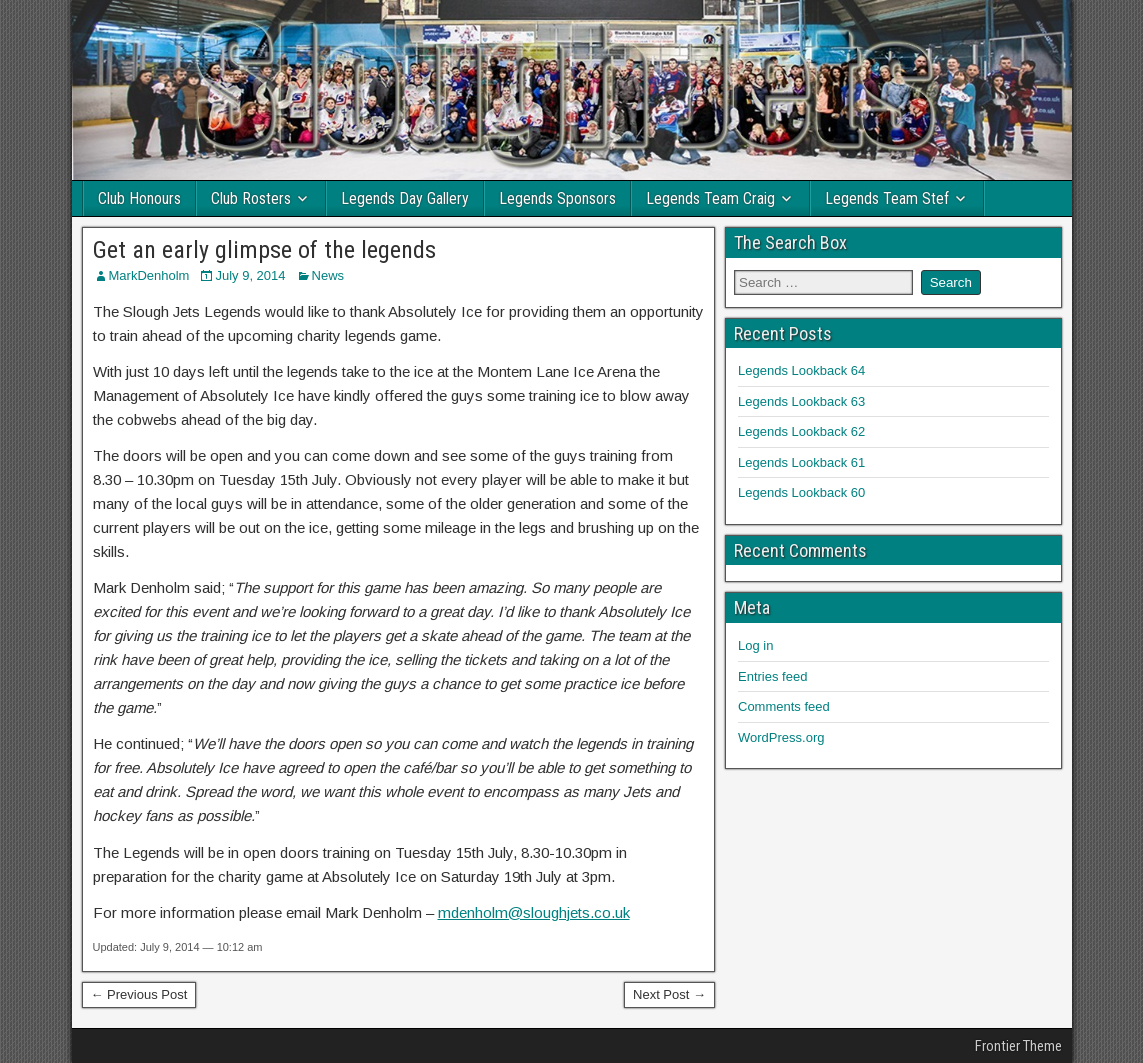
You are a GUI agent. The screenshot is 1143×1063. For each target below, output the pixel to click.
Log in (755, 645)
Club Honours (139, 198)
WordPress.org (781, 737)
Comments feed (784, 706)
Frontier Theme (1018, 1046)
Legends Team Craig (710, 198)
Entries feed (772, 676)
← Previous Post (139, 994)
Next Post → (669, 994)
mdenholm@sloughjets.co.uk (534, 912)
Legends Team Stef (887, 198)
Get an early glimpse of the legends (264, 250)
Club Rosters (251, 198)
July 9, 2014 (250, 275)
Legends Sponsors (557, 198)
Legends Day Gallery (405, 198)
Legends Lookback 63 (801, 401)
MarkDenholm (149, 275)
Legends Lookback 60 (801, 492)
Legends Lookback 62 (801, 431)
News (328, 275)
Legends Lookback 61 (801, 462)
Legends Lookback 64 (801, 370)
